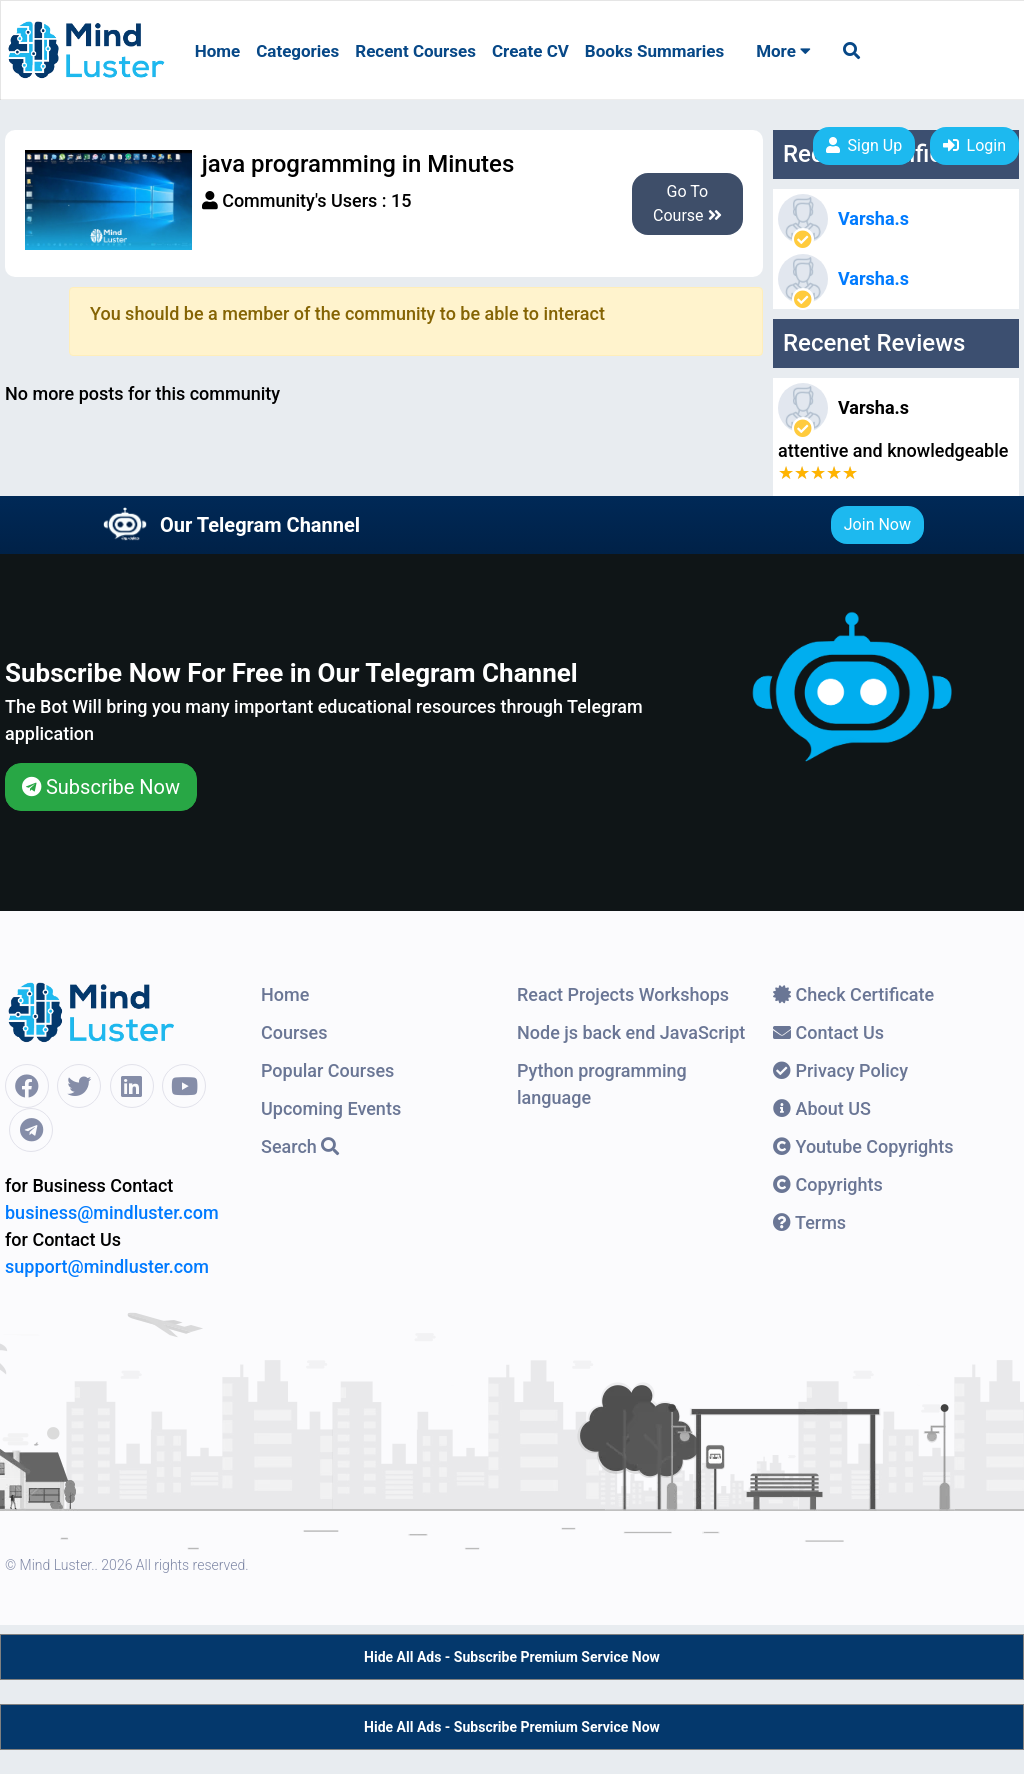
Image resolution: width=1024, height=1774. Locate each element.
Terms (809, 1222)
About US (822, 1108)
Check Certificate (853, 994)
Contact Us (828, 1032)
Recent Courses (415, 51)
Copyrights (828, 1184)
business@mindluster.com (112, 1212)
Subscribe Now (101, 787)
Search (300, 1146)
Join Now (877, 524)
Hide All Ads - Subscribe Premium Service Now (512, 1657)
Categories (297, 51)
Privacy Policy (840, 1070)
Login (974, 145)
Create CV (530, 51)
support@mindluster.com (107, 1266)
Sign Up (864, 145)
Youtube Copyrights (863, 1146)
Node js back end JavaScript (631, 1032)
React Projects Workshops (623, 994)
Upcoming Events (331, 1108)
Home (218, 51)
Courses (294, 1032)
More (783, 51)
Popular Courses (327, 1070)
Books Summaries (654, 51)
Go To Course (687, 203)
